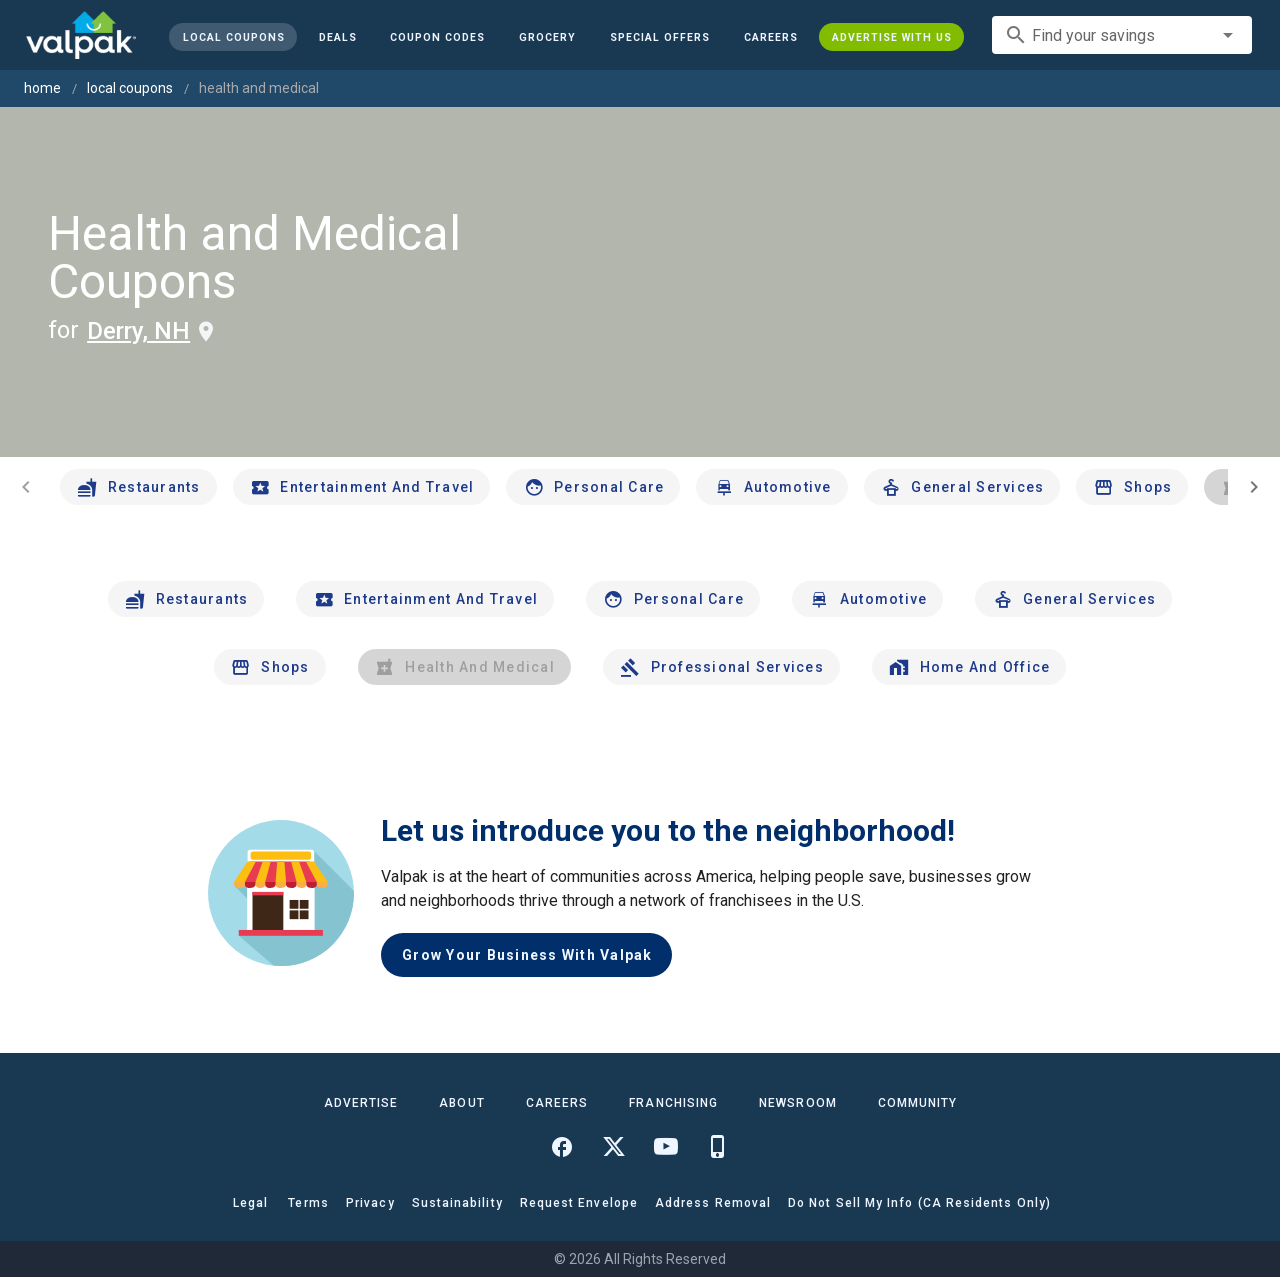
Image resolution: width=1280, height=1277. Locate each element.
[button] (660, 37)
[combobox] (1122, 35)
